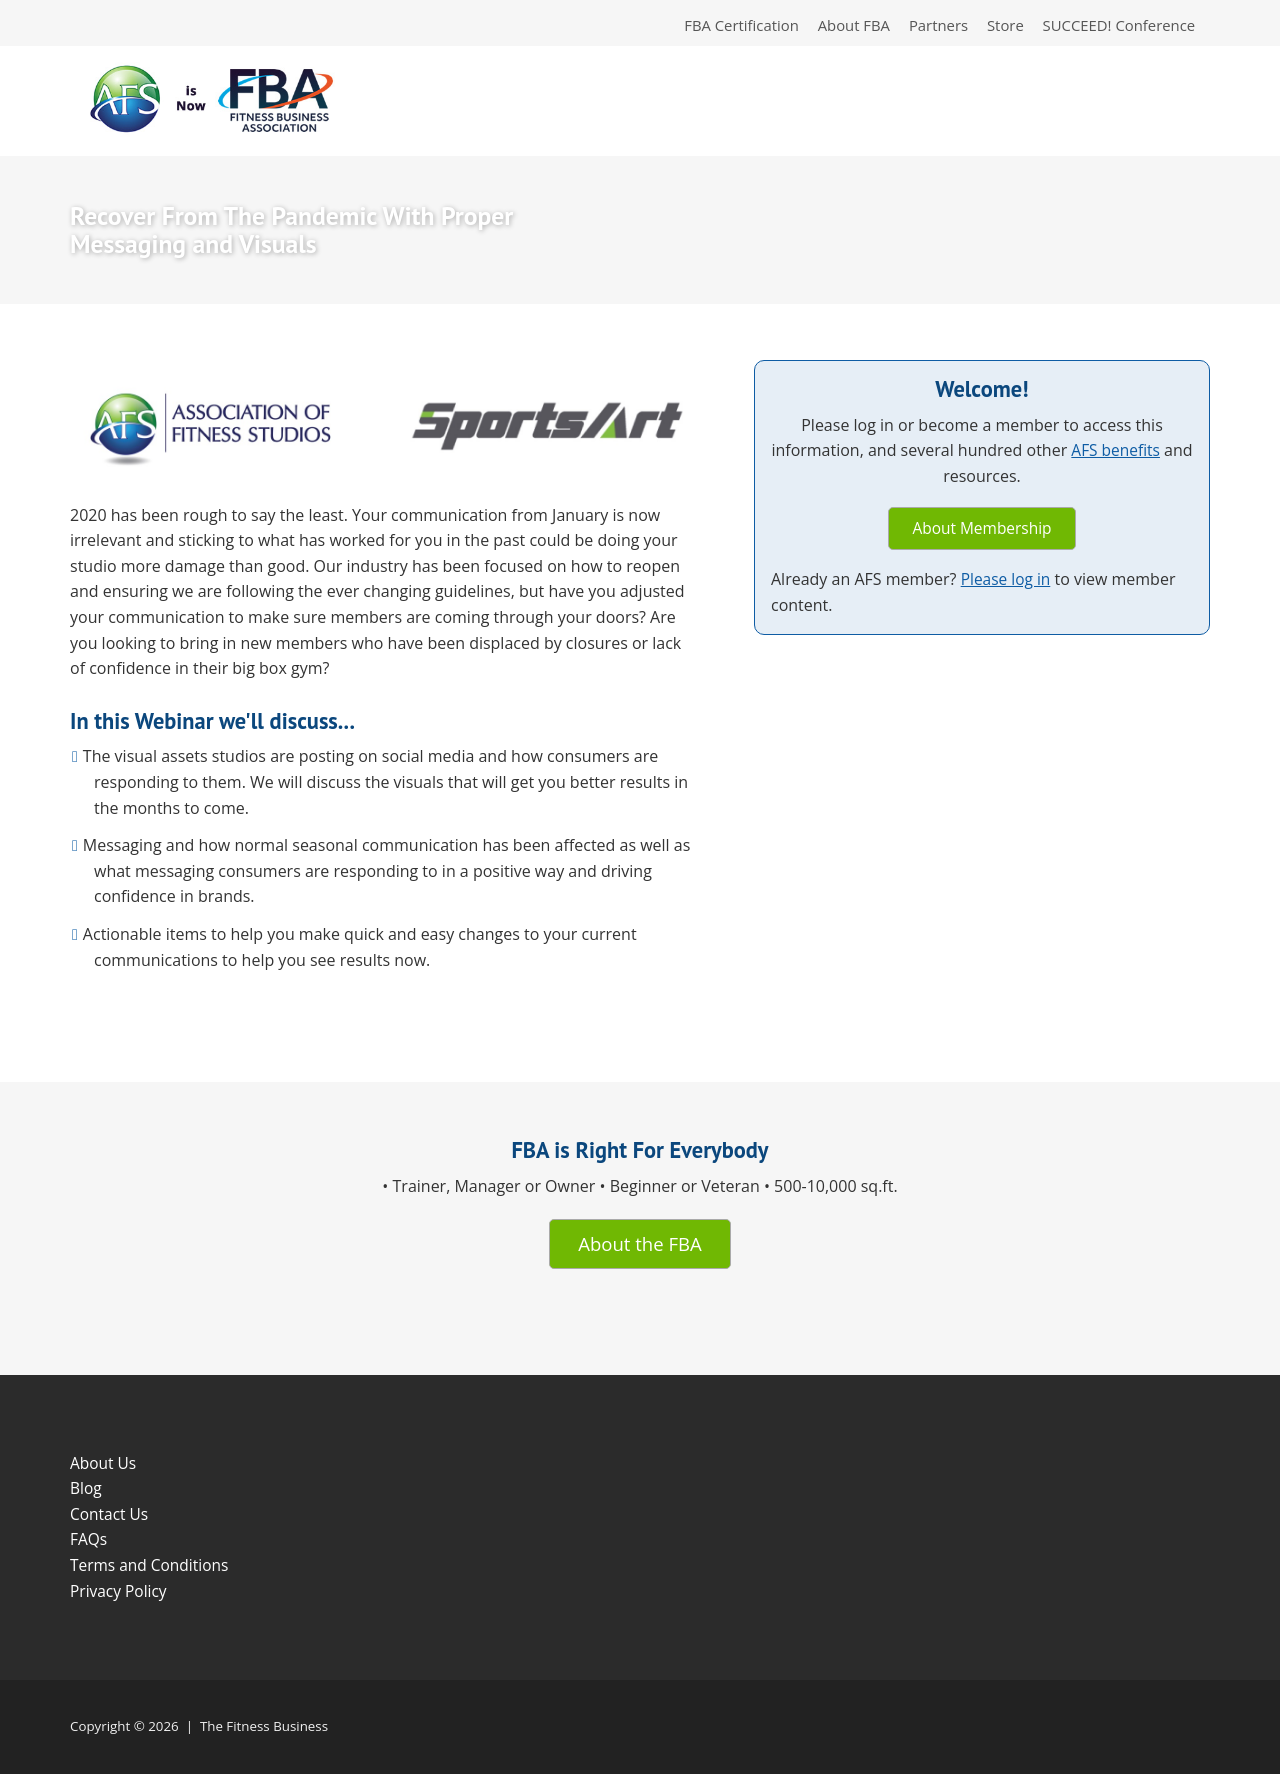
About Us (104, 1467)
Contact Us (110, 1518)
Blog (86, 1493)
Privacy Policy (120, 1595)
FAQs (89, 1544)
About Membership (982, 531)
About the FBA (640, 1246)
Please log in (1007, 583)
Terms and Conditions (152, 1569)
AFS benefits (1132, 453)
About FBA (842, 26)
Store (999, 26)
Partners (929, 26)
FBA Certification (726, 26)
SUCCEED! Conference (1116, 26)
